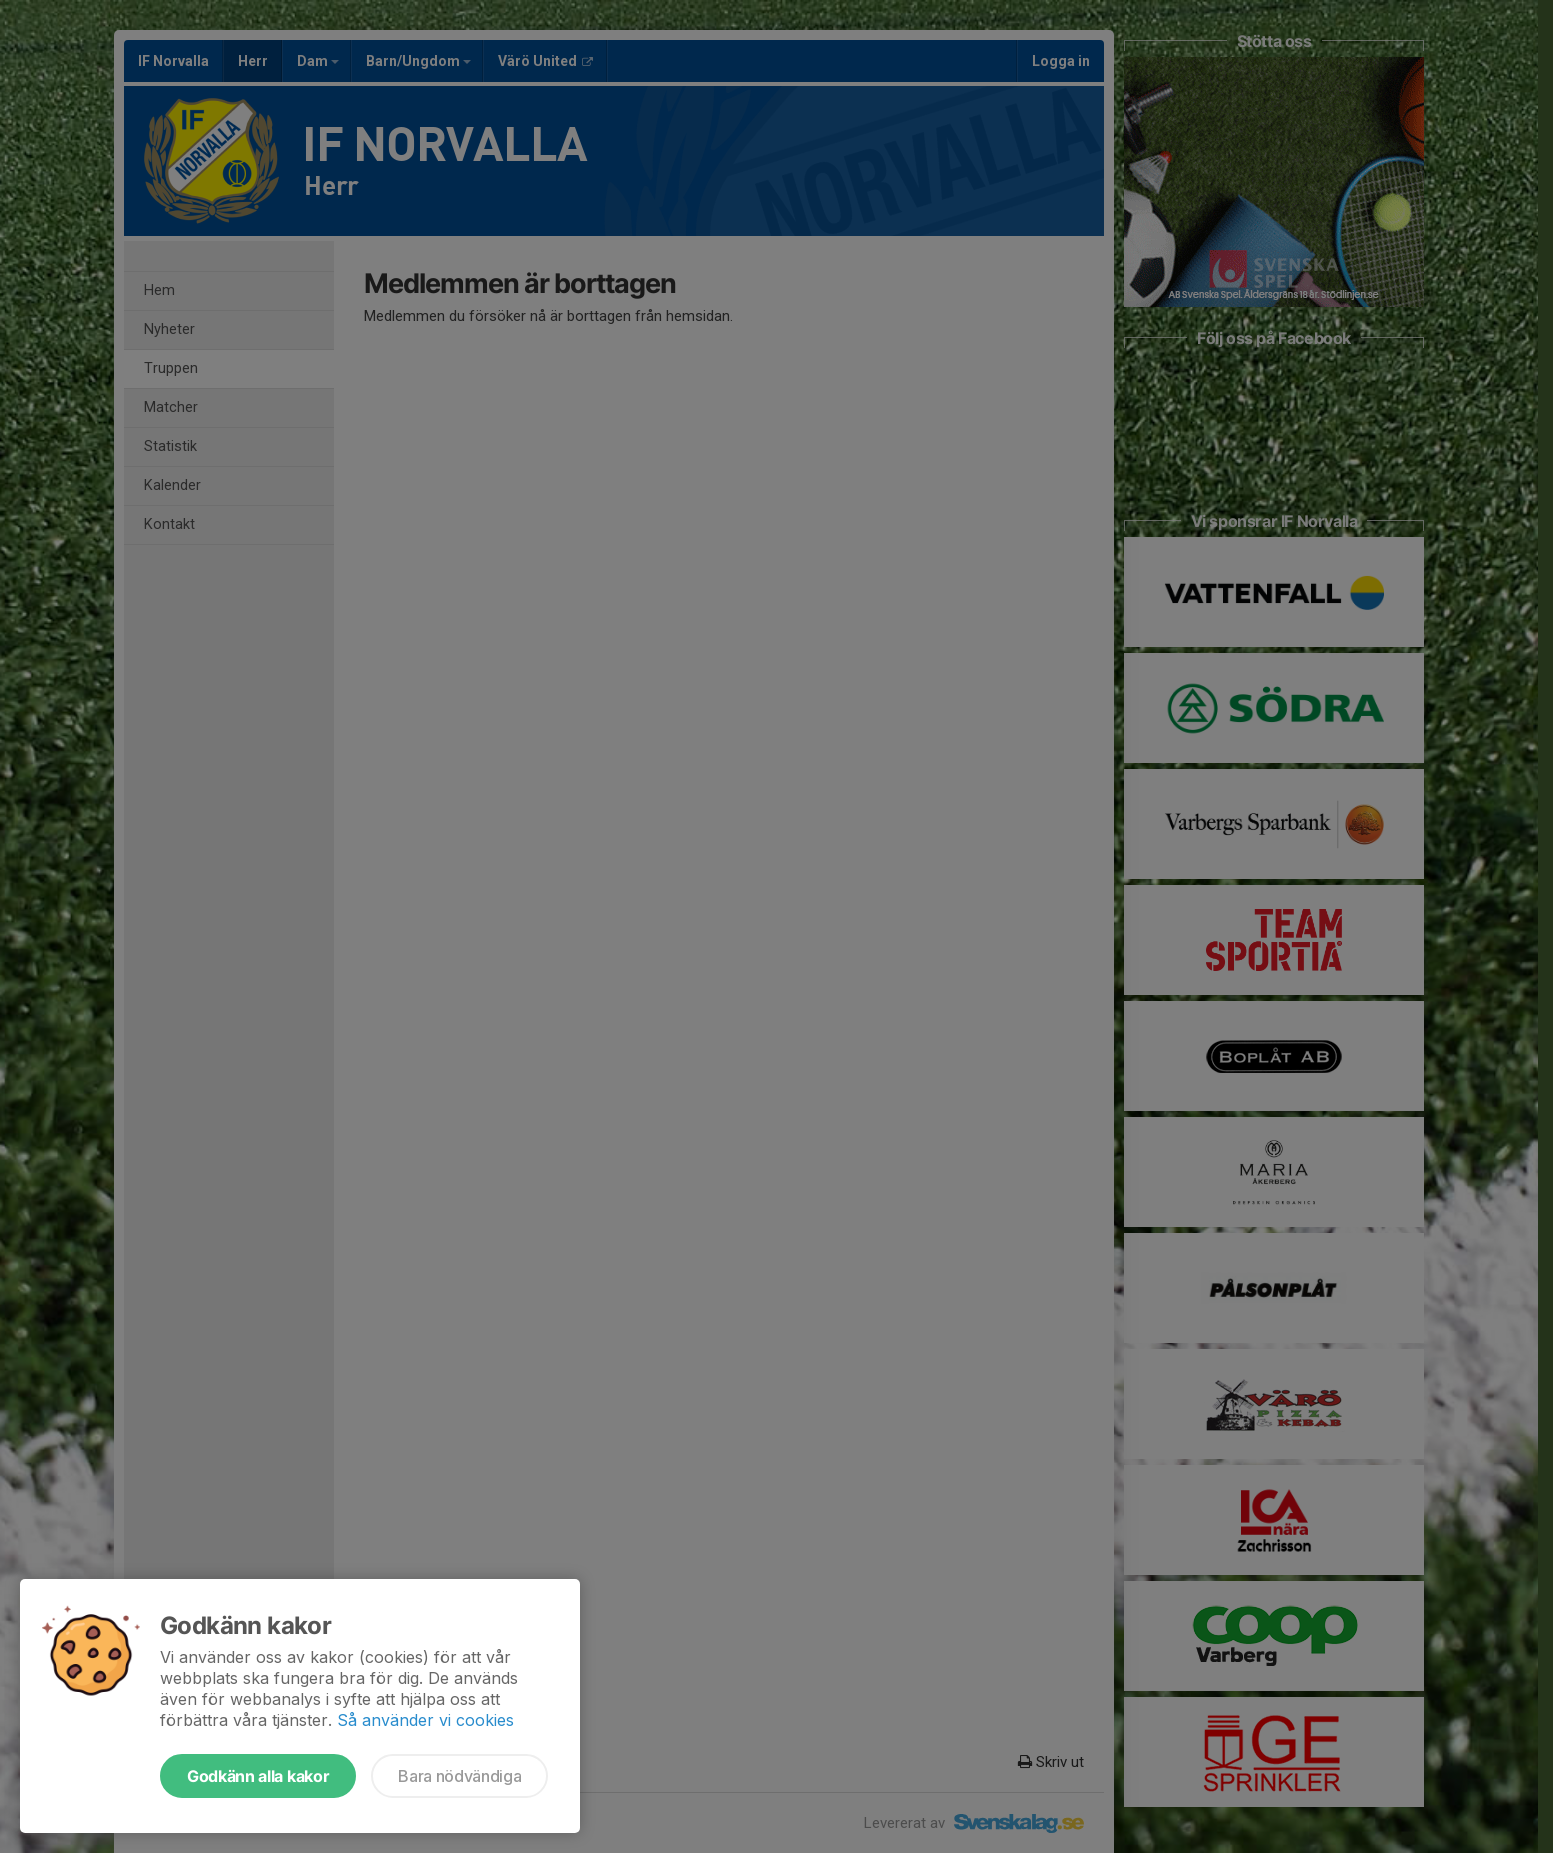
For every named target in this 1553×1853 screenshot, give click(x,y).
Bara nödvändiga (459, 1776)
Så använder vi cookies (425, 1720)
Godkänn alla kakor (258, 1776)
